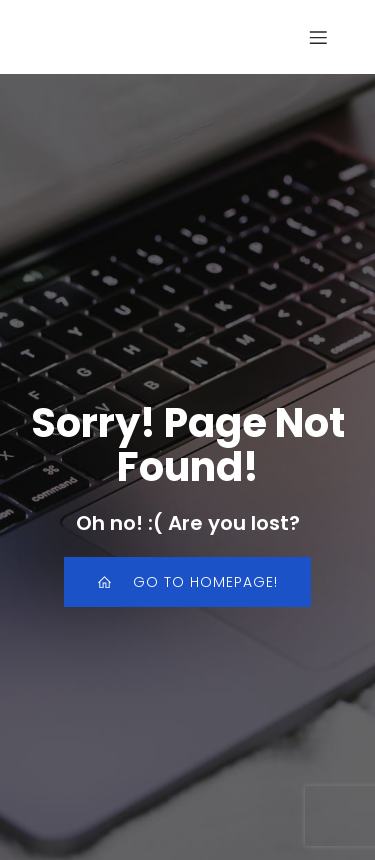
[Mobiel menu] (318, 37)
